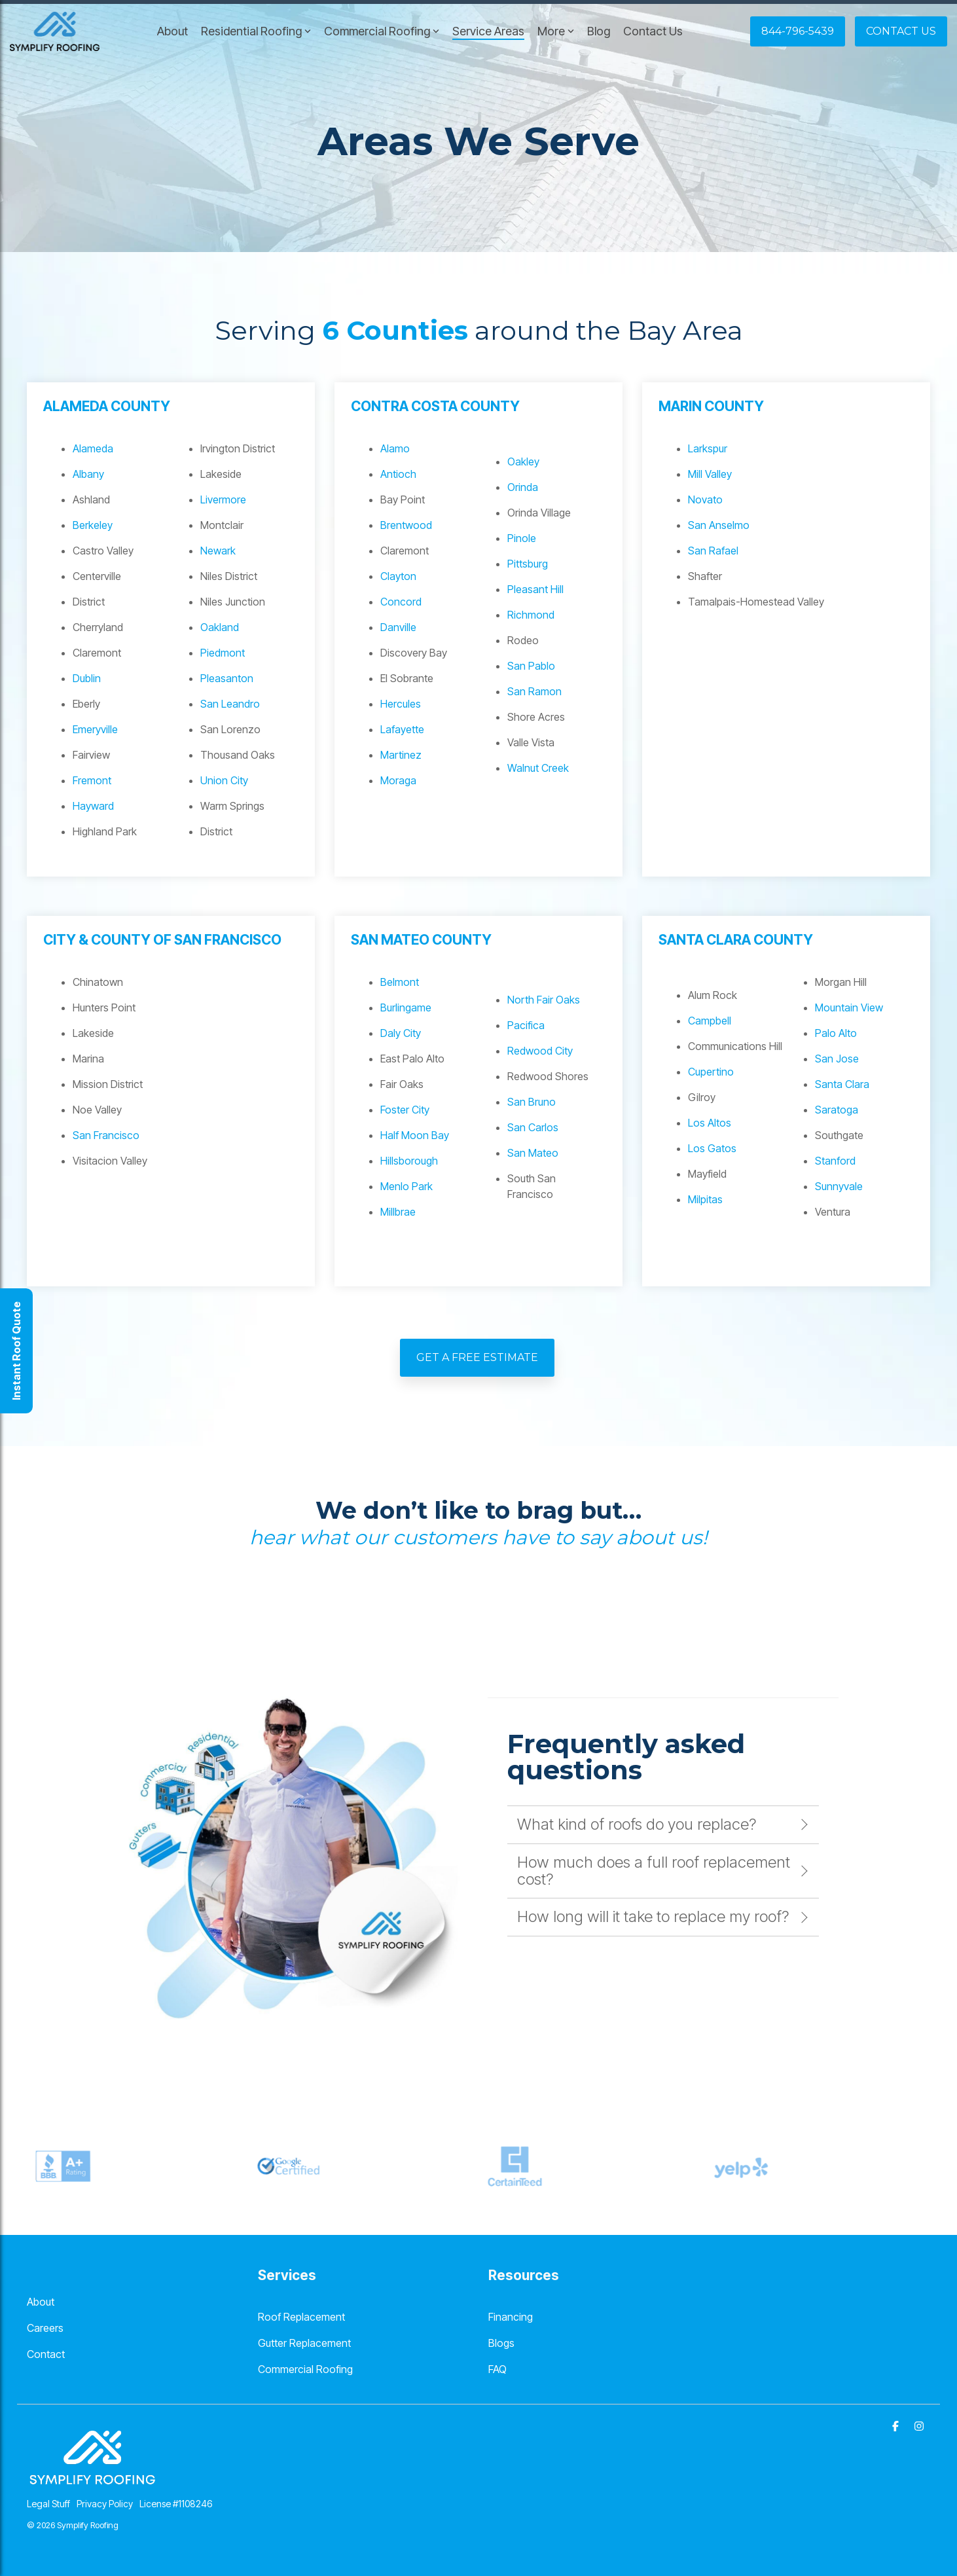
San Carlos (532, 1127)
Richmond (530, 614)
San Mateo (532, 1152)
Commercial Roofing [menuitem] (305, 2369)
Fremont (92, 780)
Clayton (398, 576)
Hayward (93, 805)
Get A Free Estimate (477, 1357)
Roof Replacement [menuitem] (301, 2316)
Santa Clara (842, 1084)
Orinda (522, 487)
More (555, 31)
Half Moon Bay (414, 1135)
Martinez (401, 754)
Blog (598, 31)
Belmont (399, 982)
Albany (88, 474)
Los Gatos (712, 1148)
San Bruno (531, 1101)
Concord (401, 601)
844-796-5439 (797, 31)
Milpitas (705, 1199)
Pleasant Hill (535, 589)
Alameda (93, 448)
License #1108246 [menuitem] (175, 2503)
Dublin (87, 678)
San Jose (837, 1058)
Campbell (709, 1020)
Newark (218, 550)
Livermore (223, 499)
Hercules (400, 703)
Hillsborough (409, 1160)
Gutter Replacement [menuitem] (304, 2342)
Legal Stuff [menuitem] (48, 2503)
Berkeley (93, 525)
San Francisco (106, 1135)
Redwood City (540, 1050)
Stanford (835, 1160)
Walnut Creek (538, 767)
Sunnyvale (839, 1186)
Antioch (398, 474)
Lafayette (402, 729)
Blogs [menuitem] (501, 2342)
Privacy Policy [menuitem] (105, 2503)
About (172, 31)
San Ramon (534, 691)
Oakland (219, 627)
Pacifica (526, 1025)
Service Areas (488, 31)
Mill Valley (710, 474)
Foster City (404, 1109)
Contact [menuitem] (46, 2354)
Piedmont (222, 652)
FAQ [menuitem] (497, 2369)
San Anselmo (718, 525)
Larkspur (707, 448)
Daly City (400, 1033)
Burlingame (405, 1007)
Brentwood (406, 525)
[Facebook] (897, 2425)
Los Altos (709, 1122)
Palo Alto (836, 1033)
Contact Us (653, 31)
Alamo (395, 448)
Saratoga (836, 1109)
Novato (705, 499)
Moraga (398, 780)
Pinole (521, 538)
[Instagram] (919, 2425)
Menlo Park (406, 1186)
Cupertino (711, 1071)
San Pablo (531, 665)
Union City (224, 780)
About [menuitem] (40, 2301)
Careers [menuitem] (45, 2327)
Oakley (523, 461)
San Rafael (713, 550)
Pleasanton (226, 678)
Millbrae (398, 1211)
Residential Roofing (256, 31)
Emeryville (95, 729)
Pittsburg (527, 563)
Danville (398, 627)
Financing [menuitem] (510, 2316)
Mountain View (849, 1007)
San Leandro (230, 703)
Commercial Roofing (381, 31)
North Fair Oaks (543, 999)
